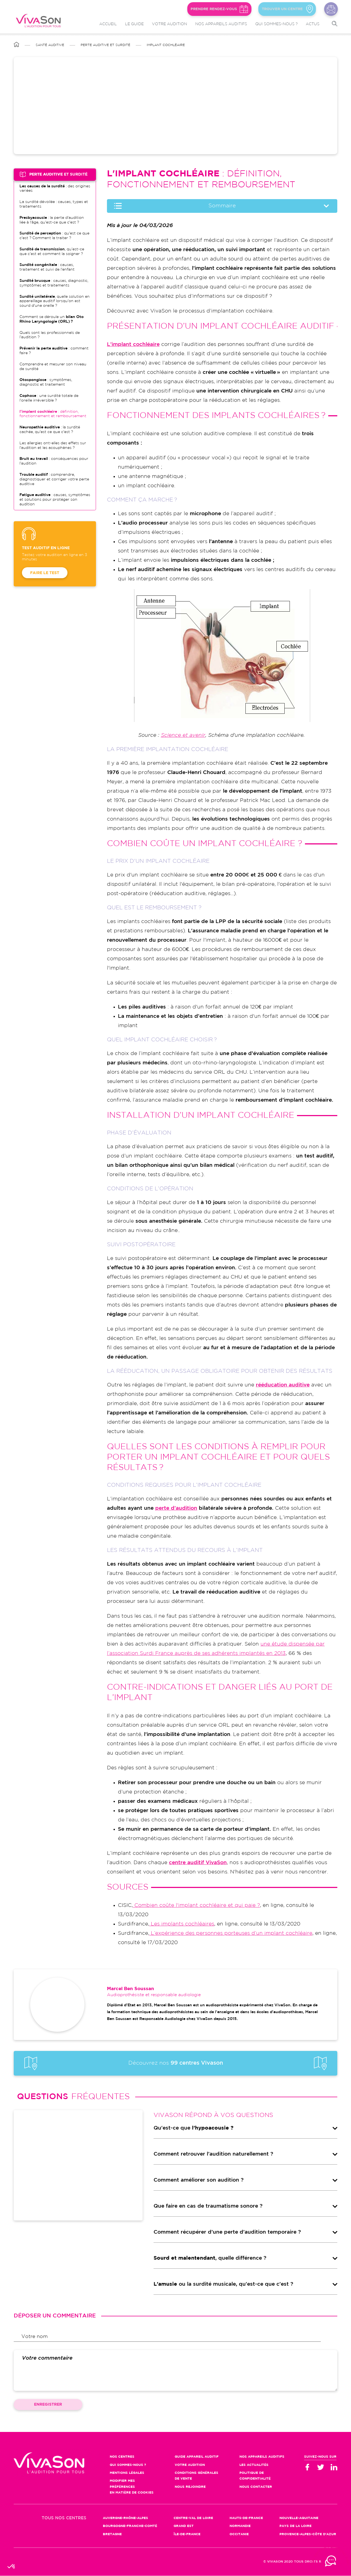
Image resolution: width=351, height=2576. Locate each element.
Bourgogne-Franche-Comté (130, 2526)
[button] (11, 2566)
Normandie (240, 2526)
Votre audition (169, 24)
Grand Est (184, 2526)
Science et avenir (183, 735)
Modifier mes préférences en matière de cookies (132, 2486)
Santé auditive (50, 45)
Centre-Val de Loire (193, 2518)
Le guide (134, 24)
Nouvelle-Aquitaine (298, 2518)
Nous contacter (331, 9)
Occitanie (239, 2534)
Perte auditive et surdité (105, 45)
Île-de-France (187, 2534)
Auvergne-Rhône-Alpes (125, 2518)
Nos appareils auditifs (221, 24)
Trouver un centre (280, 9)
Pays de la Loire (295, 2526)
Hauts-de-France (246, 2518)
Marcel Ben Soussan (130, 1989)
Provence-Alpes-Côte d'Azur (307, 2534)
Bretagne (112, 2534)
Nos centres (122, 2456)
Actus (312, 24)
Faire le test (44, 573)
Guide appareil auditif (197, 2456)
